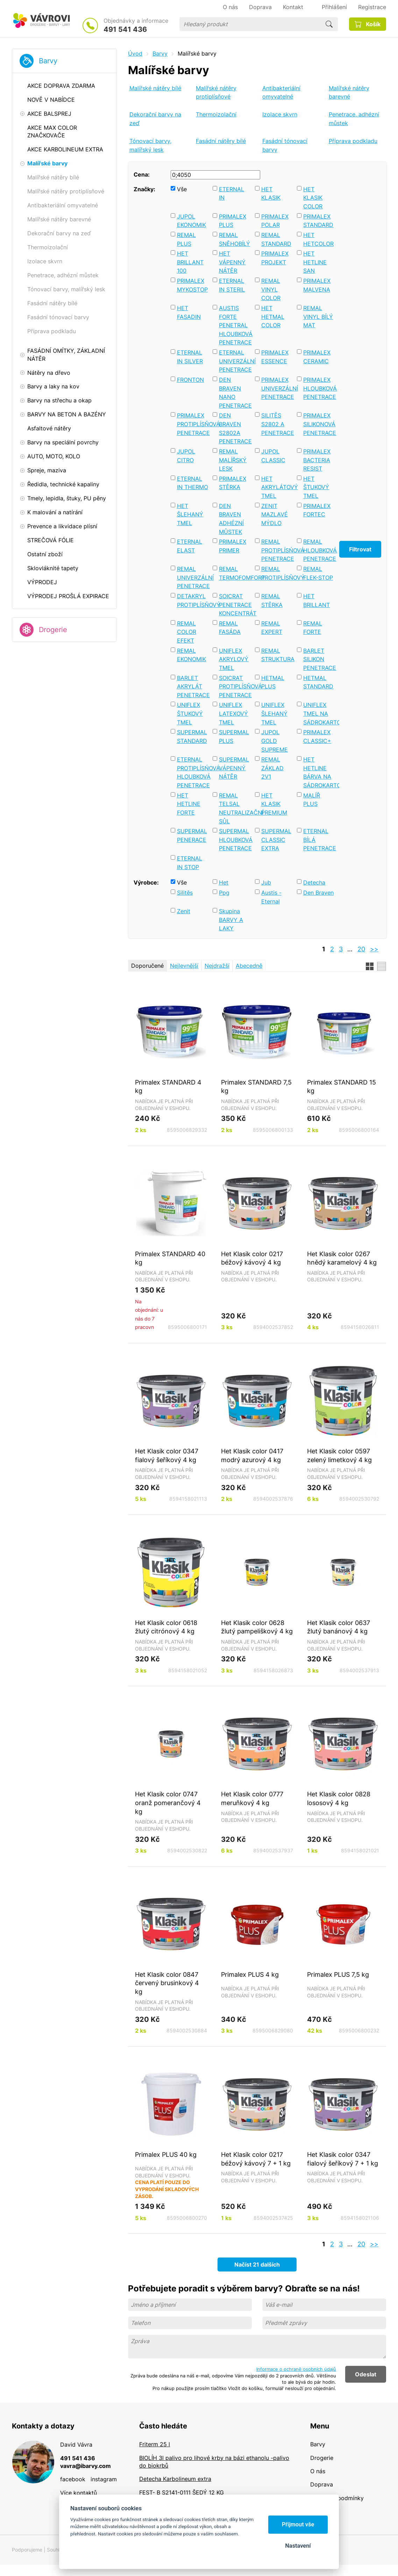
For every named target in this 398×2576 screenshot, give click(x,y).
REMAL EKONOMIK (191, 655)
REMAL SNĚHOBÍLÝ (234, 239)
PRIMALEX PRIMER (232, 546)
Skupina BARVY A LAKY (231, 920)
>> (374, 949)
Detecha (314, 882)
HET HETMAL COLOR (272, 317)
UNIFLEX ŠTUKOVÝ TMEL (190, 713)
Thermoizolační (216, 114)
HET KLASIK (270, 193)
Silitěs (185, 892)
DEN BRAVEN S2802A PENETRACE (234, 428)
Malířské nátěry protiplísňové (216, 92)
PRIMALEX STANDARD (318, 221)
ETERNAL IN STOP (189, 863)
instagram (104, 2479)
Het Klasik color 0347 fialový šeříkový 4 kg (166, 1455)
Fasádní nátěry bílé (221, 140)
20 (361, 949)
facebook (72, 2479)
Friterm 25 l (154, 2444)
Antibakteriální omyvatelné (281, 92)
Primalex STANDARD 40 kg (170, 1258)
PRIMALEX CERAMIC (317, 357)
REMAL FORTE (312, 628)
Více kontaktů (78, 2492)
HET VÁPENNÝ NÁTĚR (232, 262)
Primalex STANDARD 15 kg (341, 1086)
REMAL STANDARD (276, 239)
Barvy (48, 61)
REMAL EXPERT (271, 628)
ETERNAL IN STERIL (232, 285)
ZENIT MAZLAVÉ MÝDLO (274, 514)
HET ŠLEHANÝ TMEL (190, 514)
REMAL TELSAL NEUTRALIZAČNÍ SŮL (234, 808)
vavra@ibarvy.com (85, 2465)
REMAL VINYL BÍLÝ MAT (318, 317)
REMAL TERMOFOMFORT (234, 573)
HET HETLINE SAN (315, 262)
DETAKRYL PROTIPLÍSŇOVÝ (192, 600)
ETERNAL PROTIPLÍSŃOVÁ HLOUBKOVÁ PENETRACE (192, 772)
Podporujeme (27, 2550)
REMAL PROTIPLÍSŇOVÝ (277, 573)
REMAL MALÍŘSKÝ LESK (233, 460)
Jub (266, 882)
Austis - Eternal (271, 897)
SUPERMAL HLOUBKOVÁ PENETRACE (234, 840)
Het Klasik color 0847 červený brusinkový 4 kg (167, 1982)
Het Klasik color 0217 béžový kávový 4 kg (252, 1258)
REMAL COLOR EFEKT (186, 632)
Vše (182, 189)
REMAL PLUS (186, 239)
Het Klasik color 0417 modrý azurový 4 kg (252, 1455)
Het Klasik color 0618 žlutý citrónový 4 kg (166, 1627)
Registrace (372, 6)
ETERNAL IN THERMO (192, 483)
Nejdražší (217, 965)
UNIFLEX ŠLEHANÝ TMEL (274, 713)
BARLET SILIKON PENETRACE (319, 659)
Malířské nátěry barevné (349, 92)
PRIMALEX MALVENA (317, 285)
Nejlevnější (184, 965)
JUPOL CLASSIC (273, 456)
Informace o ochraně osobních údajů (296, 2369)
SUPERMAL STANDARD (192, 736)
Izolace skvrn (279, 114)
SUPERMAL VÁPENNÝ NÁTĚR (234, 768)
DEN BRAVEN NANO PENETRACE (234, 392)
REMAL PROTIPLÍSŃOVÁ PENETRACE (277, 550)
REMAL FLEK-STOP (318, 573)
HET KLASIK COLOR (312, 198)
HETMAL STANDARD (318, 682)
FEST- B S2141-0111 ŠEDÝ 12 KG (181, 2492)
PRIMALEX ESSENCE (275, 357)
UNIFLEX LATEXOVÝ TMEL (233, 713)
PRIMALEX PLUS (232, 221)
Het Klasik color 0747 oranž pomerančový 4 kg (168, 1802)
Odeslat (365, 2374)
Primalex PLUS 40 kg (166, 2154)
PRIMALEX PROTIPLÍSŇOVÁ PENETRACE (192, 424)
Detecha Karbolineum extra (175, 2478)
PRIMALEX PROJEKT (275, 258)
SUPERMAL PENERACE (192, 835)
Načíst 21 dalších (257, 2264)
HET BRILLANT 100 (190, 262)
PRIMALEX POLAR (275, 221)
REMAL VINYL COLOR (270, 289)
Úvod (135, 53)
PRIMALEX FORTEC (317, 510)
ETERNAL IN (231, 193)
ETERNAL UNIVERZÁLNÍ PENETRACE (234, 361)
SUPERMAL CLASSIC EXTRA (276, 840)
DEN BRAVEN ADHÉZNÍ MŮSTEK (231, 518)
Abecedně (249, 965)
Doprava (321, 2484)
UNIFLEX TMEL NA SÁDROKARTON (319, 713)
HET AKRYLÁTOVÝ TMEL (277, 487)
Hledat (329, 24)
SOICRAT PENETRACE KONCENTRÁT (234, 605)
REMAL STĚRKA (272, 600)
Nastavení (298, 2545)
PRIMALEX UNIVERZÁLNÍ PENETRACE (277, 388)
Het (223, 882)
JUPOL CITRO (186, 456)
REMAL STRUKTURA (277, 655)
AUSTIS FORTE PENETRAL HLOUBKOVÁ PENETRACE (234, 325)
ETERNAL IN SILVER (190, 357)
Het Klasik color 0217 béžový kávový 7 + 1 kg (256, 2159)
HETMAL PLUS (272, 682)
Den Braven (318, 892)
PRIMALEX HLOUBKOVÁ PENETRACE (319, 388)
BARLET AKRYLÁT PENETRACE (192, 686)
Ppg (224, 892)
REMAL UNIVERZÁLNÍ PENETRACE (192, 577)
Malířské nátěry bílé (155, 88)
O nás (317, 2471)
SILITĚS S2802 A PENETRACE (277, 424)
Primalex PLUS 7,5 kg (338, 1974)
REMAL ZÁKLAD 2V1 (272, 768)
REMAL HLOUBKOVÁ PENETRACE (319, 550)
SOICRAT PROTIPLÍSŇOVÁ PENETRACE (234, 686)
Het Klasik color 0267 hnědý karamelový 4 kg (342, 1258)
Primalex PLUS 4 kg (250, 1974)
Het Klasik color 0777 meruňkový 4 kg (252, 1798)
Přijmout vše (298, 2524)
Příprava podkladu (353, 140)
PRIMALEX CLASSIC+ (317, 736)
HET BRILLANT (316, 600)
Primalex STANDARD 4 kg (168, 1086)
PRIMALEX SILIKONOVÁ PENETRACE (319, 424)
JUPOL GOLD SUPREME (274, 741)
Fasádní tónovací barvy (284, 145)
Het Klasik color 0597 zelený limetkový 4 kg (339, 1455)
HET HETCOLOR (318, 239)
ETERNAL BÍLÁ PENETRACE (319, 840)
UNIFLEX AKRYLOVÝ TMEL (233, 659)
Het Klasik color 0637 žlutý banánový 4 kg (338, 1627)
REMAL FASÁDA (230, 628)
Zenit (183, 911)
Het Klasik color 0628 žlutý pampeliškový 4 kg (257, 1627)
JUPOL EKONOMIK (191, 221)
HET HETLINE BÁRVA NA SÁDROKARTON (319, 772)
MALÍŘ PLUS (311, 800)
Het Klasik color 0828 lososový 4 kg (338, 1798)
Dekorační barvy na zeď (155, 119)
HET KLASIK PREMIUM (274, 804)
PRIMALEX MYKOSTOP (192, 285)
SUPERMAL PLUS (234, 736)
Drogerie (53, 629)
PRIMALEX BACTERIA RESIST (317, 460)
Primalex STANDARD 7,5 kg (256, 1086)
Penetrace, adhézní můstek (354, 119)
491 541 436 (125, 29)
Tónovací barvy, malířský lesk (150, 145)
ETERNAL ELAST (189, 546)
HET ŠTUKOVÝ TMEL (316, 487)
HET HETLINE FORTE (188, 804)
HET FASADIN (189, 312)
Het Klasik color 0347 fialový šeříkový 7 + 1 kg (342, 2159)
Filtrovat (360, 549)
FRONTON (190, 379)
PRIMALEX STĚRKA (232, 483)
